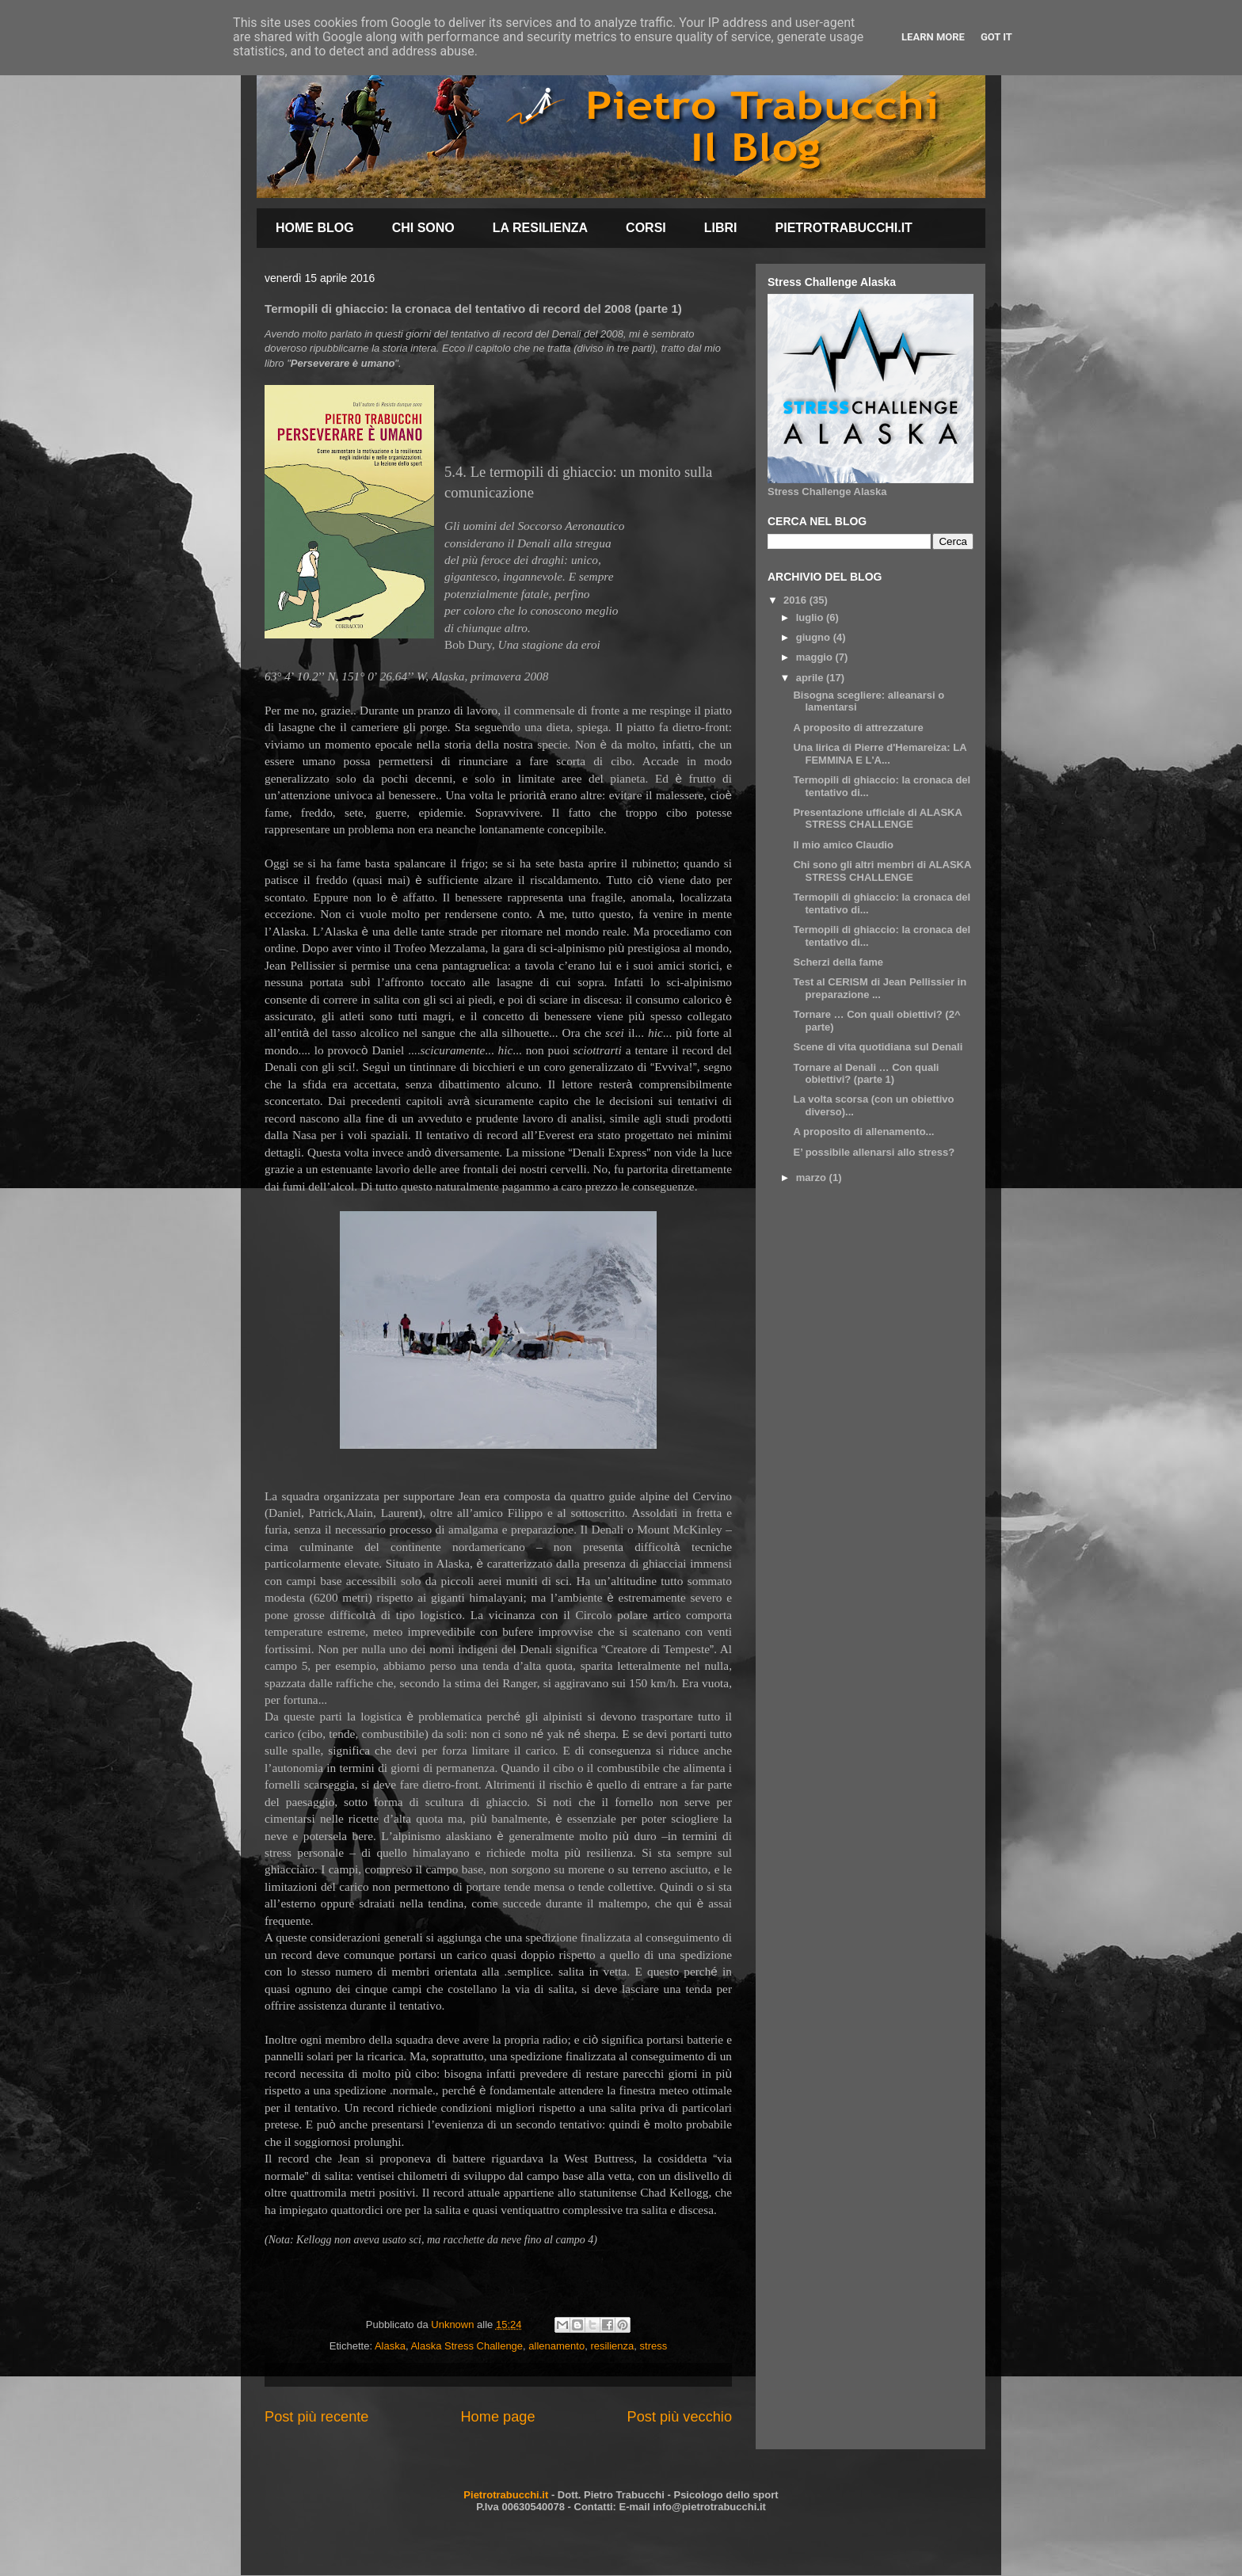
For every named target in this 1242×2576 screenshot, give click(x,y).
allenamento (556, 2346)
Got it (996, 37)
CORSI (646, 227)
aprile (811, 678)
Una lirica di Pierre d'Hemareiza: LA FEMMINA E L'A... (879, 753)
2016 (796, 600)
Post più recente (316, 2417)
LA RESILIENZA (540, 227)
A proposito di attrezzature (858, 728)
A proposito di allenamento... (863, 1131)
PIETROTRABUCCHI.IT (843, 227)
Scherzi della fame (837, 962)
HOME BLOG (315, 227)
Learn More (933, 37)
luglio (811, 617)
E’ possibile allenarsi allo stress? (873, 1152)
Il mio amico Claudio (843, 845)
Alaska (390, 2346)
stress (654, 2346)
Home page (497, 2417)
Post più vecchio (679, 2417)
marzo (812, 1177)
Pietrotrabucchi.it (505, 2495)
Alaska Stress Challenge (466, 2346)
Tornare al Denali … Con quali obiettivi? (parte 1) (866, 1073)
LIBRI (720, 227)
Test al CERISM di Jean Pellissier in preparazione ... (879, 988)
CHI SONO (423, 227)
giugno (814, 637)
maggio (816, 657)
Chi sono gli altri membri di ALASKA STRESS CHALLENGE (881, 871)
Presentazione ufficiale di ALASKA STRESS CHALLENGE (877, 818)
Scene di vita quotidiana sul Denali (877, 1047)
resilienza (612, 2346)
